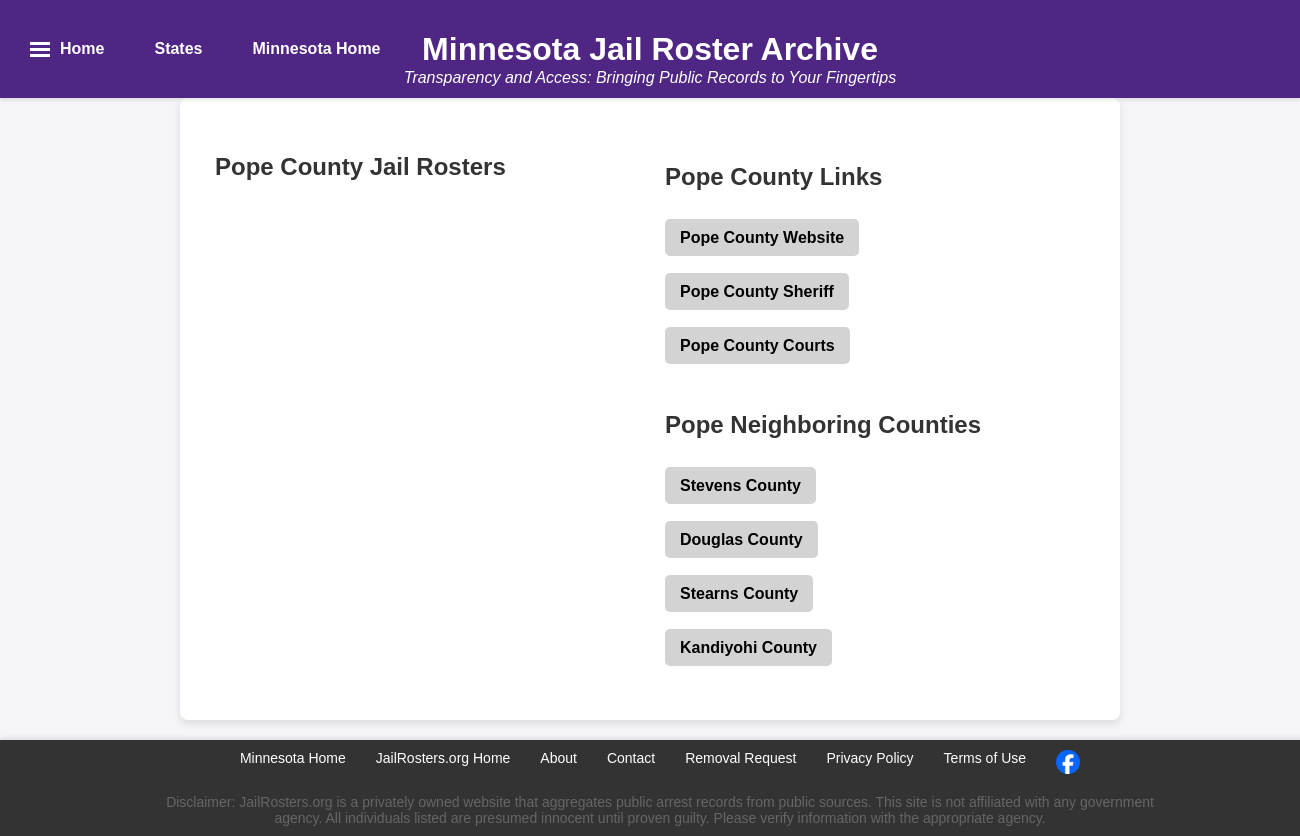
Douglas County (741, 539)
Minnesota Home (293, 758)
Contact (631, 758)
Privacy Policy (869, 758)
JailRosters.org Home (443, 758)
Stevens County (740, 485)
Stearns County (739, 593)
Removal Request (740, 758)
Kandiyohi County (748, 647)
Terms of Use (985, 758)
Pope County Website (762, 237)
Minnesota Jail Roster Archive (650, 49)
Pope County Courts (757, 345)
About (558, 758)
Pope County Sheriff (757, 291)
